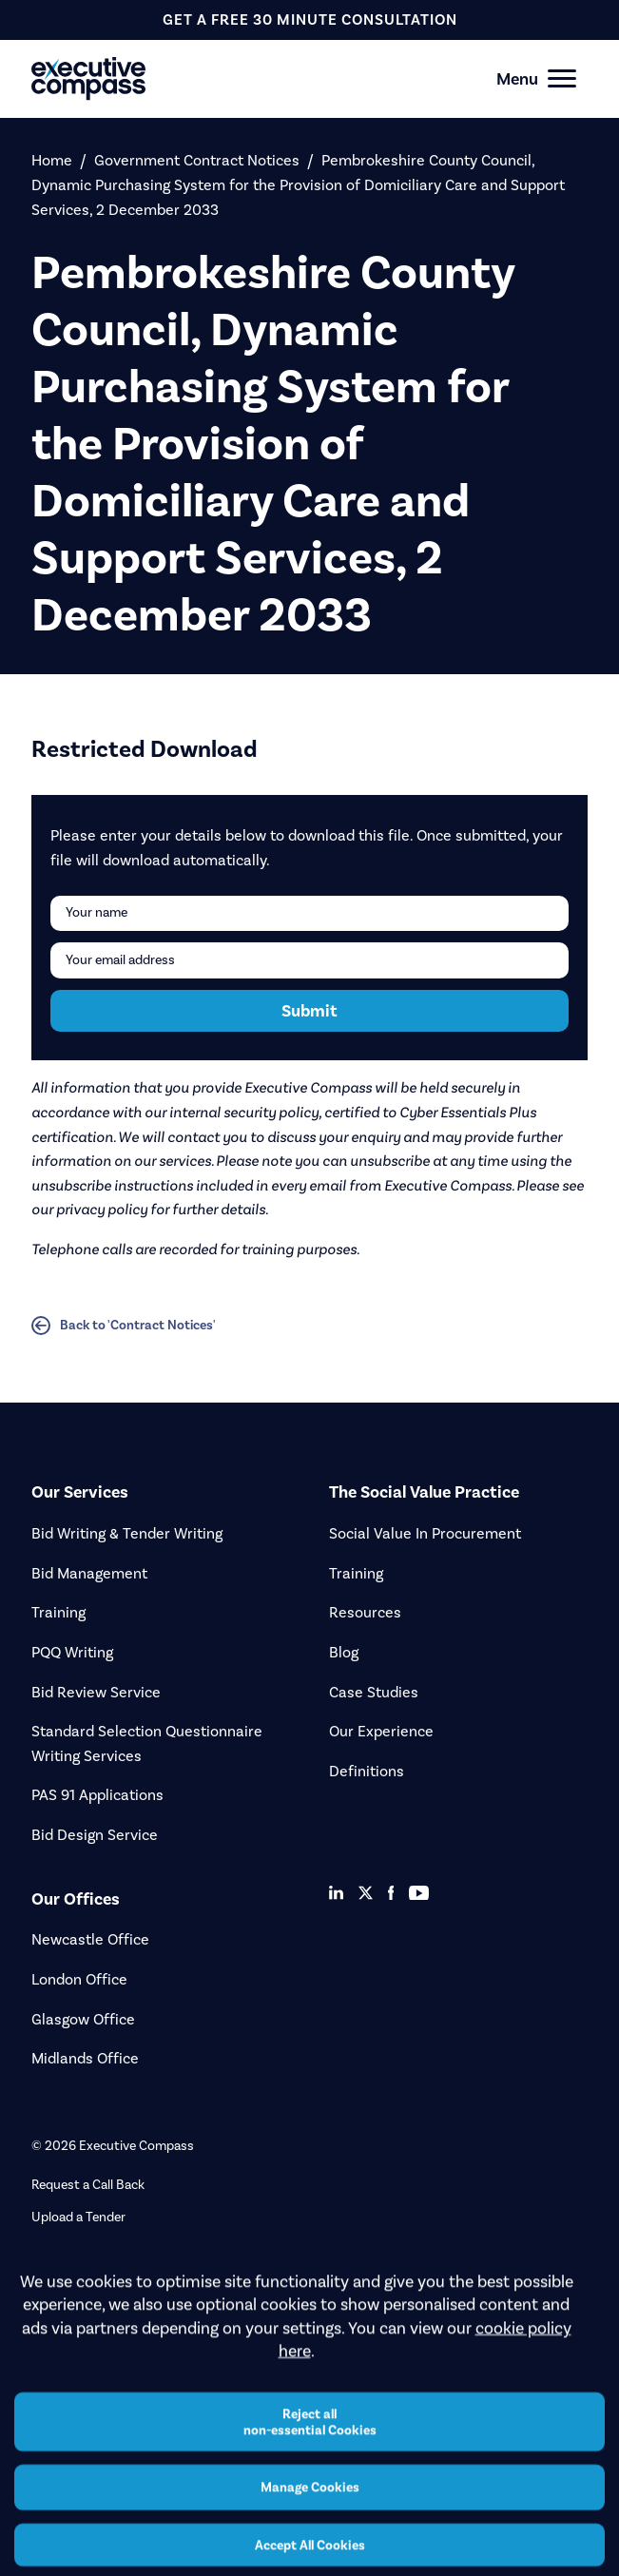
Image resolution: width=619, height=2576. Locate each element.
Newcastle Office (90, 1939)
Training (58, 1612)
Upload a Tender (78, 2217)
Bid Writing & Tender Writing (126, 1533)
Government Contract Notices (197, 160)
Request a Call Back (88, 2185)
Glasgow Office (83, 2019)
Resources (365, 1612)
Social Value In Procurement (425, 1533)
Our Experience (381, 1731)
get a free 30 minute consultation (310, 19)
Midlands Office (85, 2058)
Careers (53, 2248)
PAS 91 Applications (97, 1795)
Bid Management (89, 1573)
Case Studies (373, 1692)
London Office (79, 1979)
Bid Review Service (96, 1692)
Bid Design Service (94, 1835)
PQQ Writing (72, 1652)
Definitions (366, 1771)
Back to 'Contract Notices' (123, 1325)
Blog (343, 1652)
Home (51, 160)
